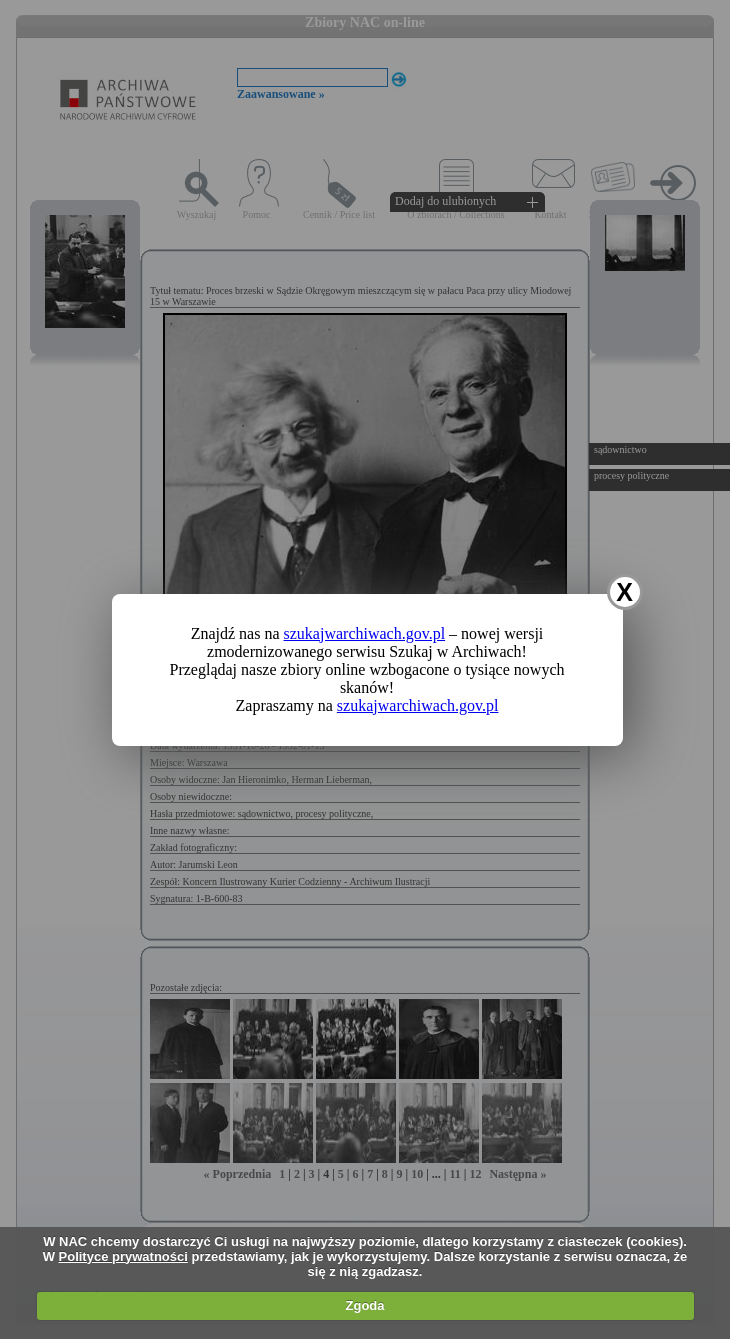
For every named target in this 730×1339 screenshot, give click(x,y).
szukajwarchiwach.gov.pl (365, 633)
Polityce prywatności (123, 1256)
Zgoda (365, 1305)
